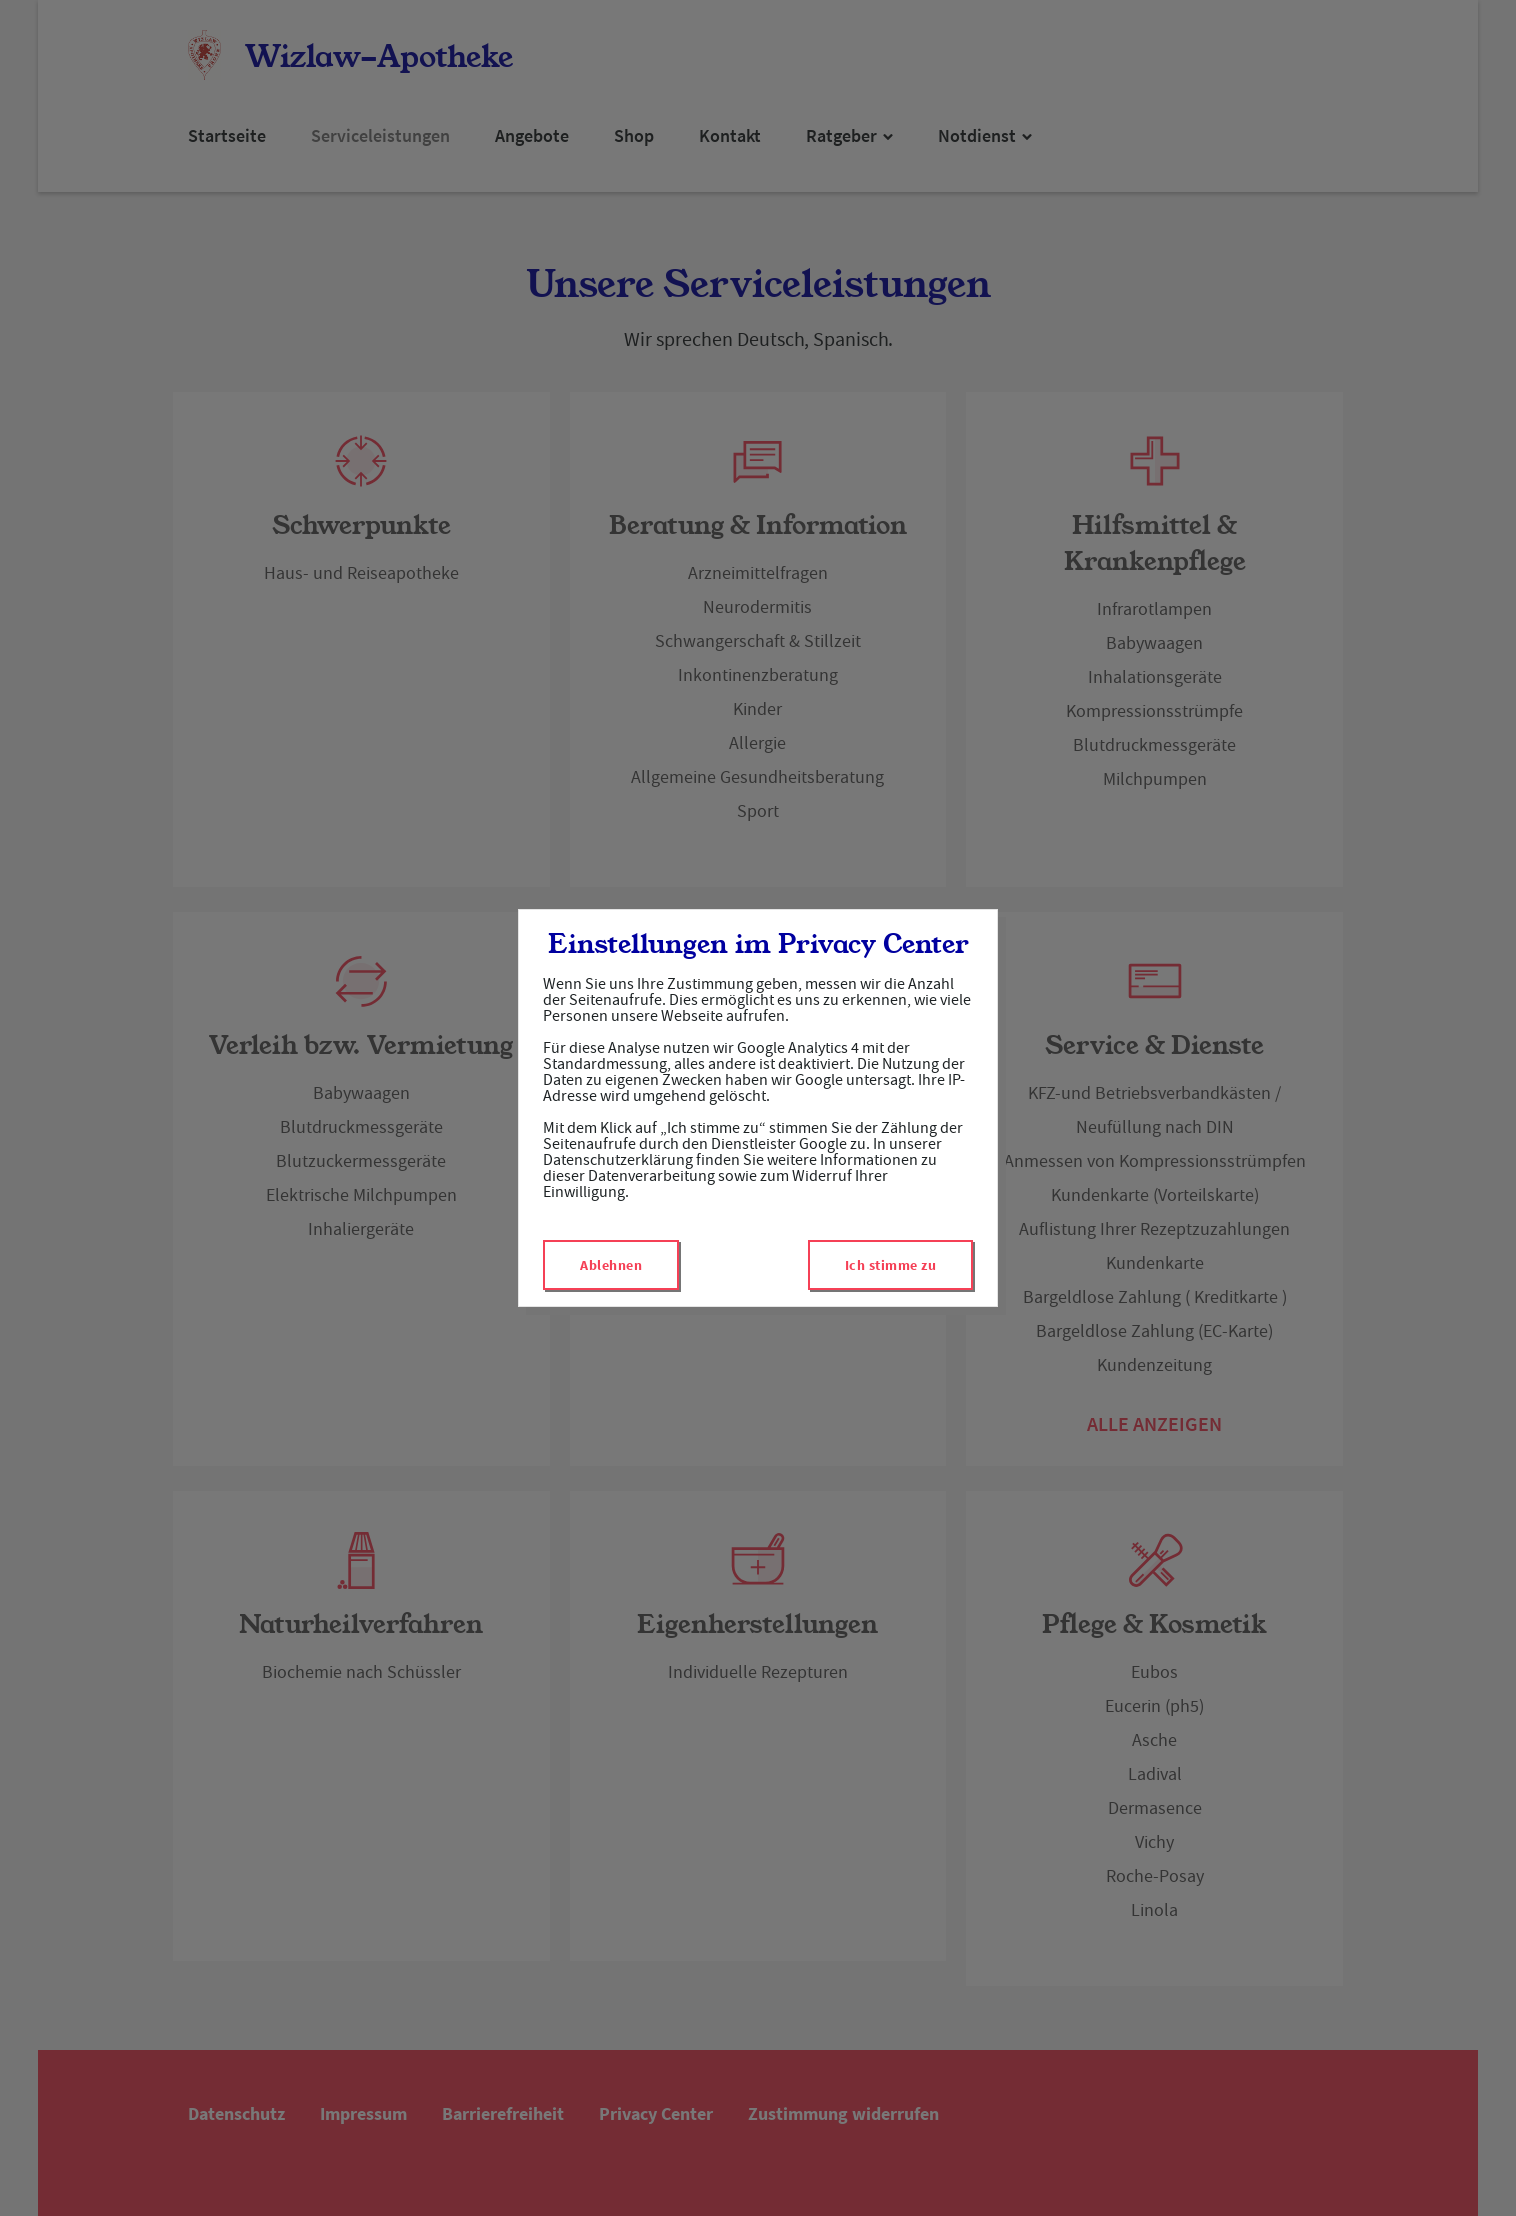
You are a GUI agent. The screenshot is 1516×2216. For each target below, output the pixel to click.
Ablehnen (611, 1265)
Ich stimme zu (891, 1265)
